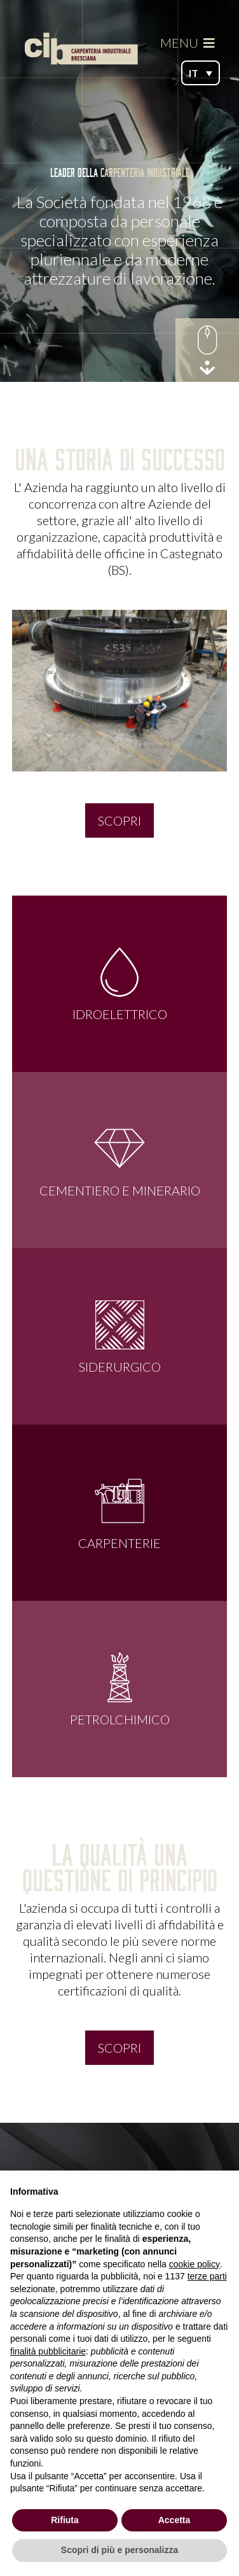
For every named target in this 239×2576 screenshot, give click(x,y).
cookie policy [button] (194, 2264)
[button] (200, 72)
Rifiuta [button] (65, 2520)
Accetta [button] (174, 2520)
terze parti (207, 2276)
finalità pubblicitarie (48, 2351)
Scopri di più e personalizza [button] (119, 2550)
